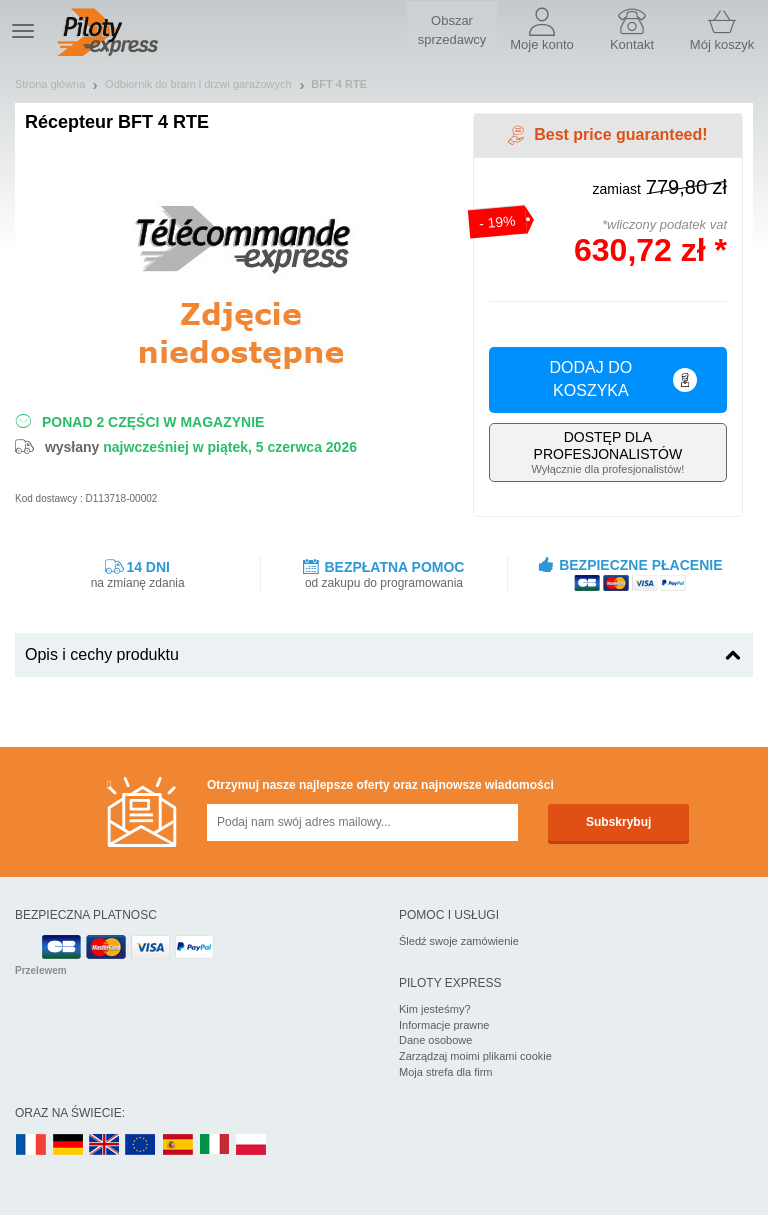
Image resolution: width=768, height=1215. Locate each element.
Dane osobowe (435, 1040)
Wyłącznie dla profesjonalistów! (608, 452)
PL (252, 1145)
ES (178, 1145)
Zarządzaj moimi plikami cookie (475, 1056)
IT (215, 1145)
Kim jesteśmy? (435, 1009)
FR (31, 1145)
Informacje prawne (444, 1025)
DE (68, 1145)
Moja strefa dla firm (446, 1072)
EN (141, 1145)
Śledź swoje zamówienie (459, 941)
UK (105, 1145)
